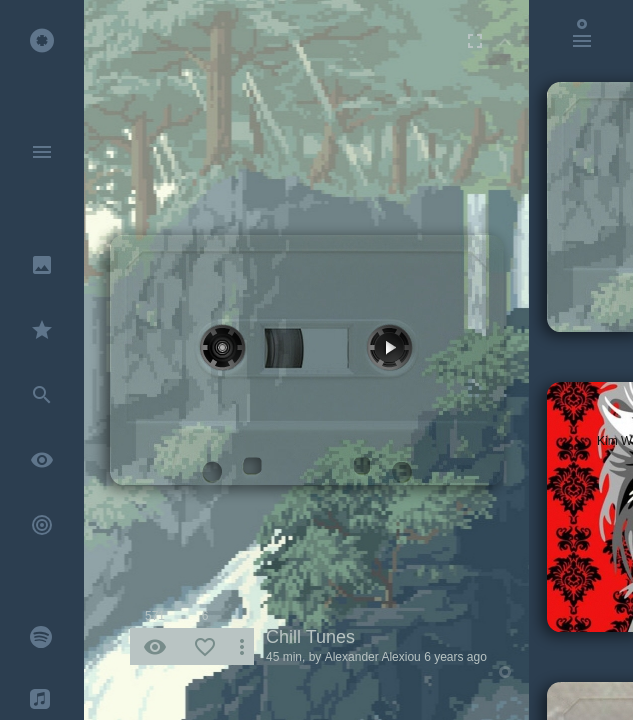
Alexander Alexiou (373, 657)
